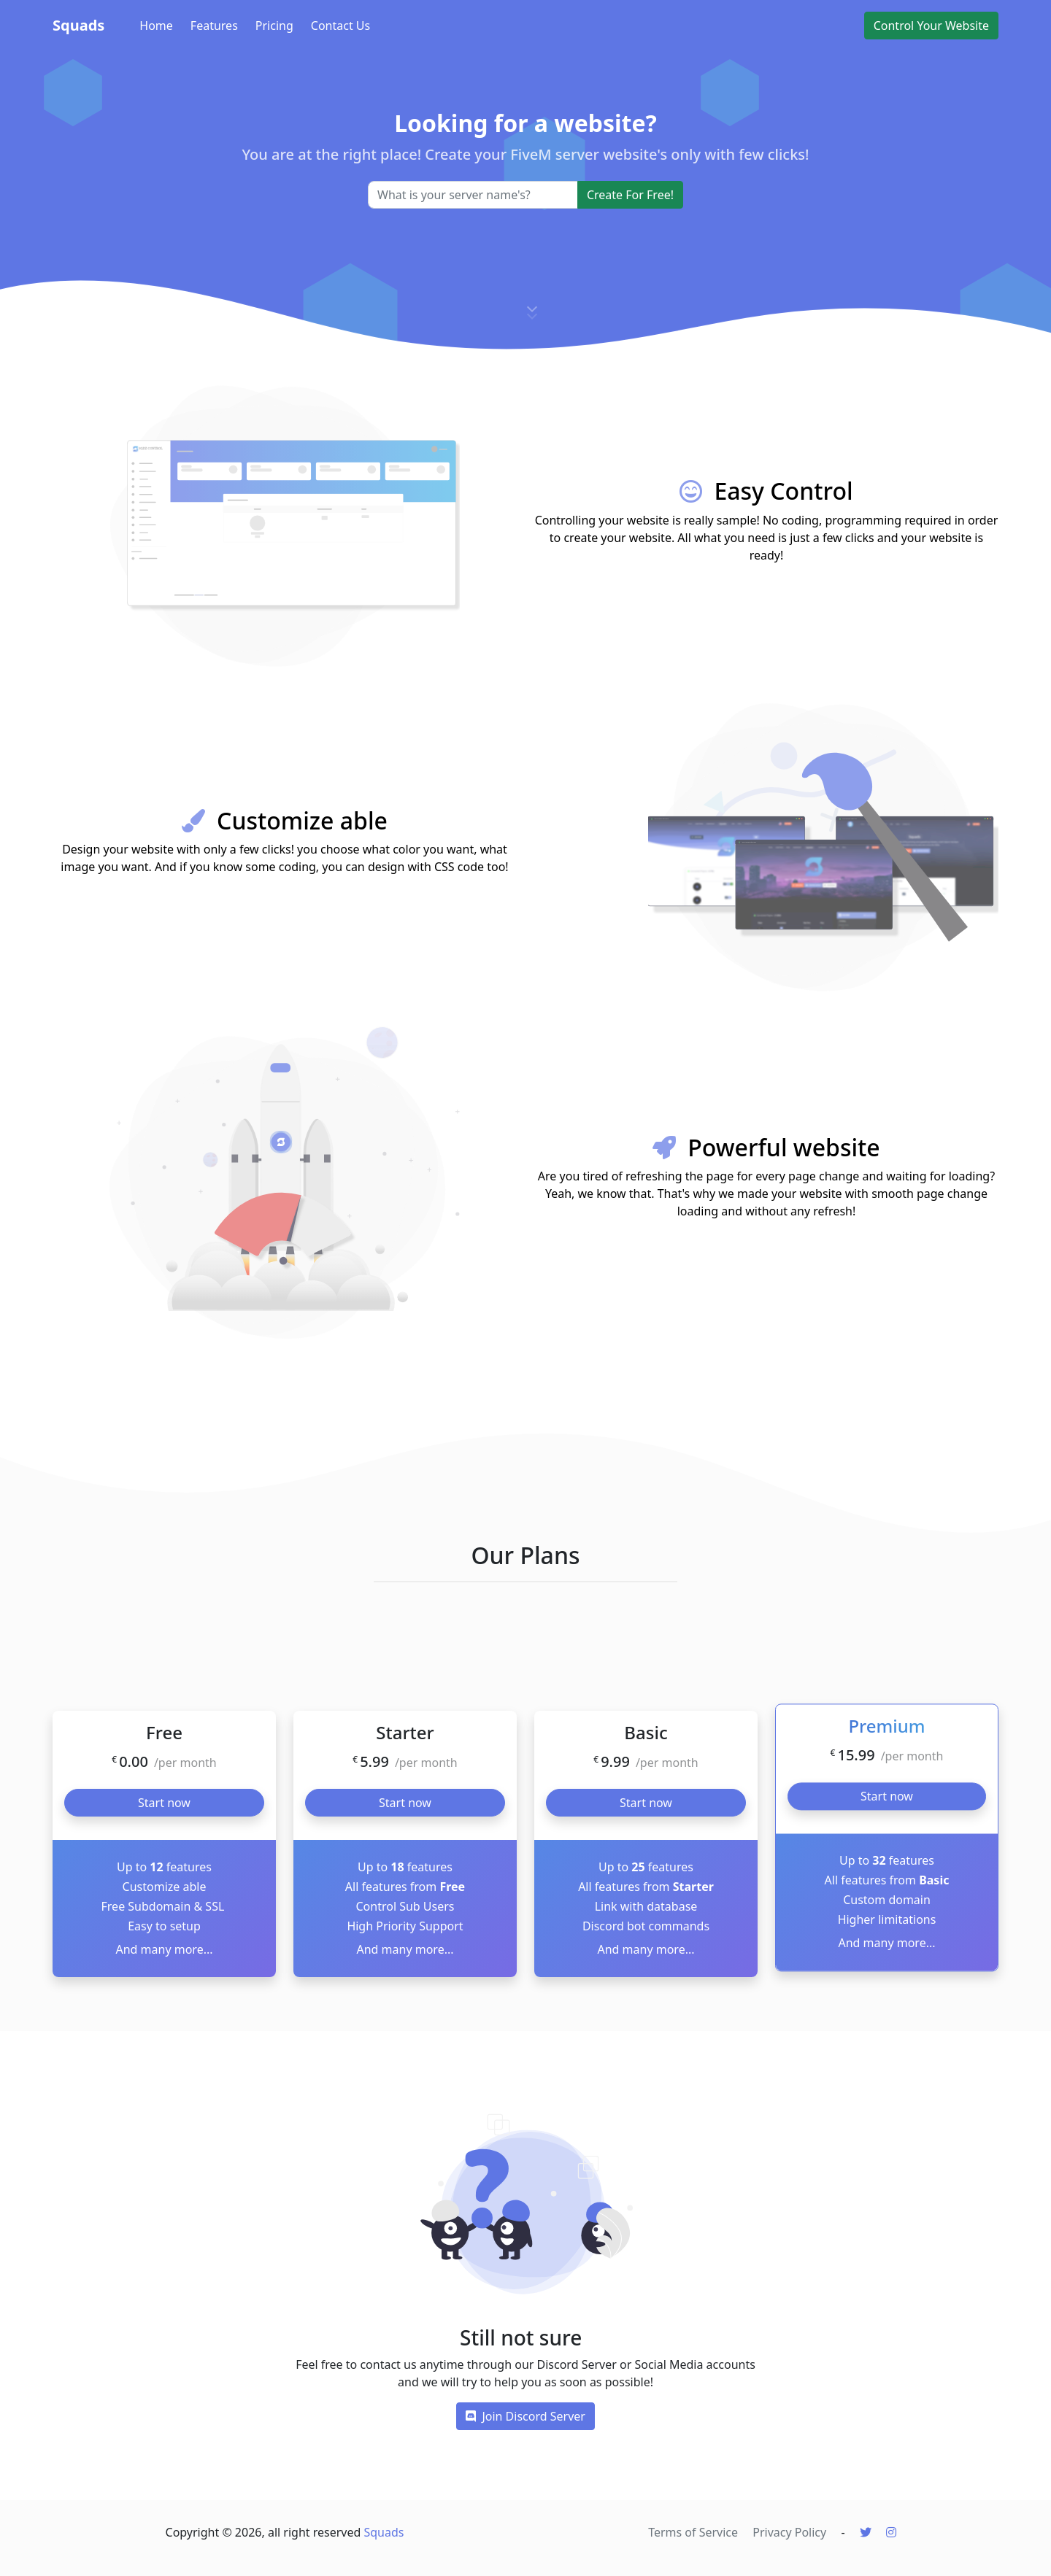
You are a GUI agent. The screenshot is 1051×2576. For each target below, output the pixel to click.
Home (156, 26)
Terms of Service (693, 2532)
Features (214, 26)
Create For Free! (630, 195)
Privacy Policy (789, 2532)
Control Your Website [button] (931, 26)
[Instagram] (891, 2532)
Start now (164, 1803)
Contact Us (340, 26)
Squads (78, 25)
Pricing (274, 26)
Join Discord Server (525, 2416)
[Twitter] (865, 2532)
